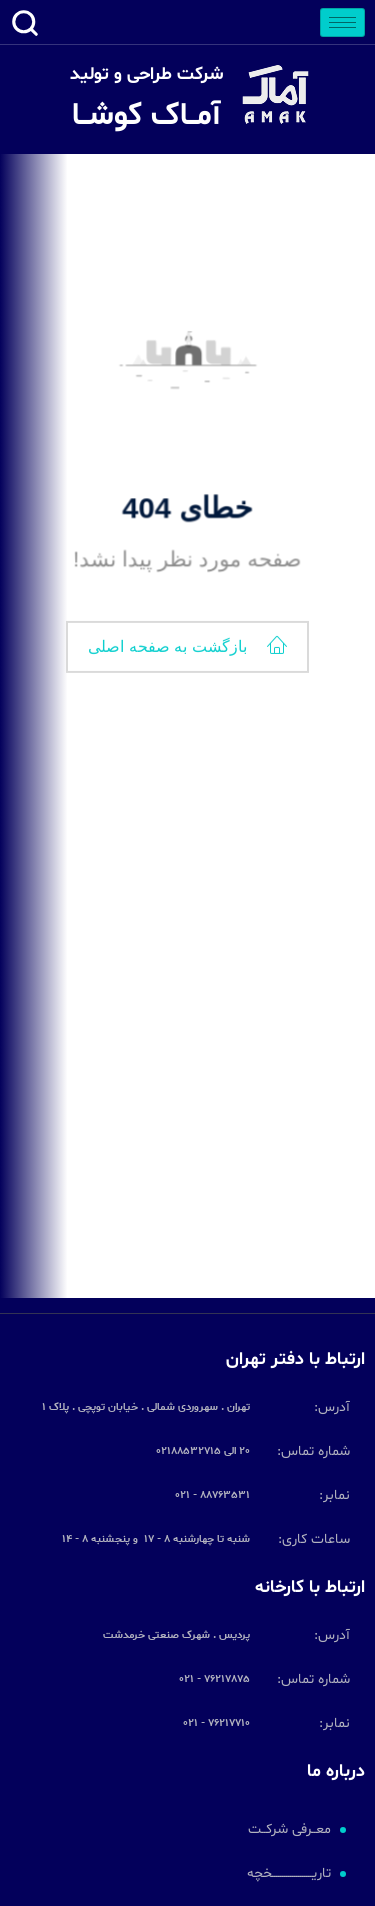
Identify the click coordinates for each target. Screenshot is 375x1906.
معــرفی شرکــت (289, 1829)
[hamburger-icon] (342, 22)
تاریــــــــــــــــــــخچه (289, 1873)
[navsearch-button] (25, 28)
